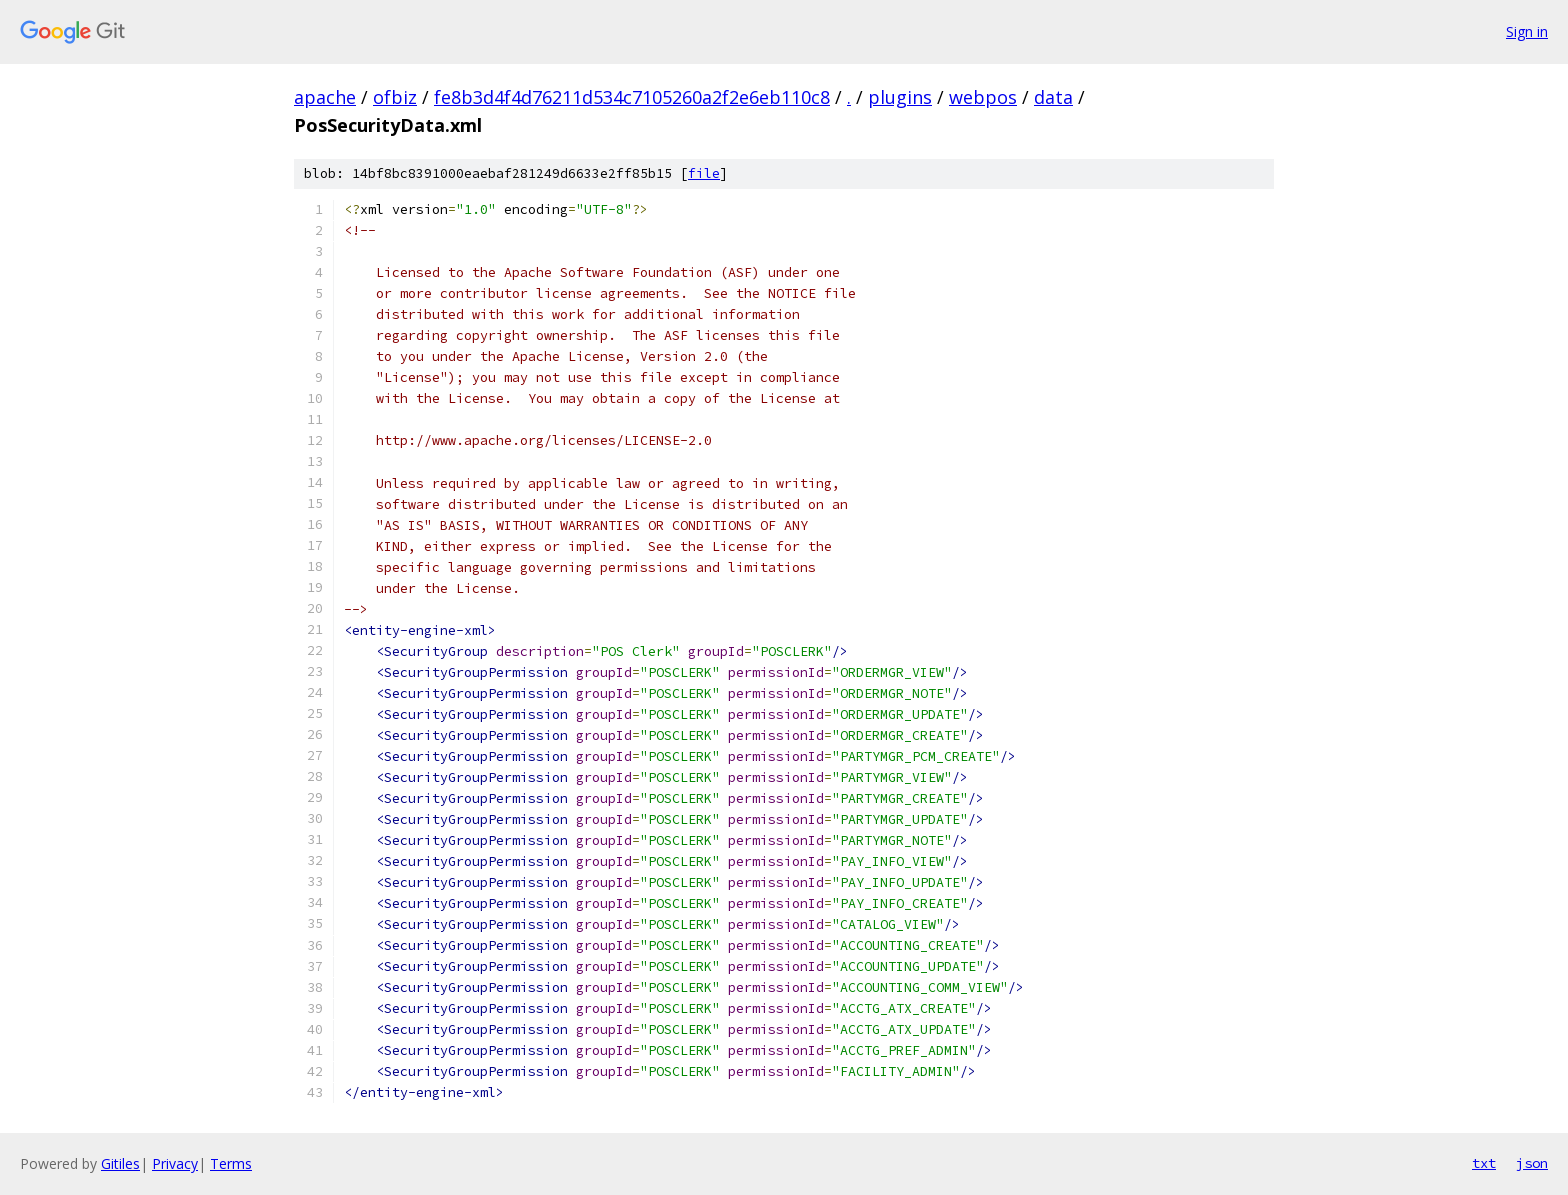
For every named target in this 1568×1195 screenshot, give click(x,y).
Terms (231, 1163)
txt (1484, 1163)
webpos (983, 97)
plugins (900, 97)
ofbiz (395, 97)
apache (325, 97)
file (704, 173)
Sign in (1527, 31)
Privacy (175, 1163)
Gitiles (120, 1163)
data (1053, 97)
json (1532, 1163)
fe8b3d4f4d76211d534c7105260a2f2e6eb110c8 (632, 97)
